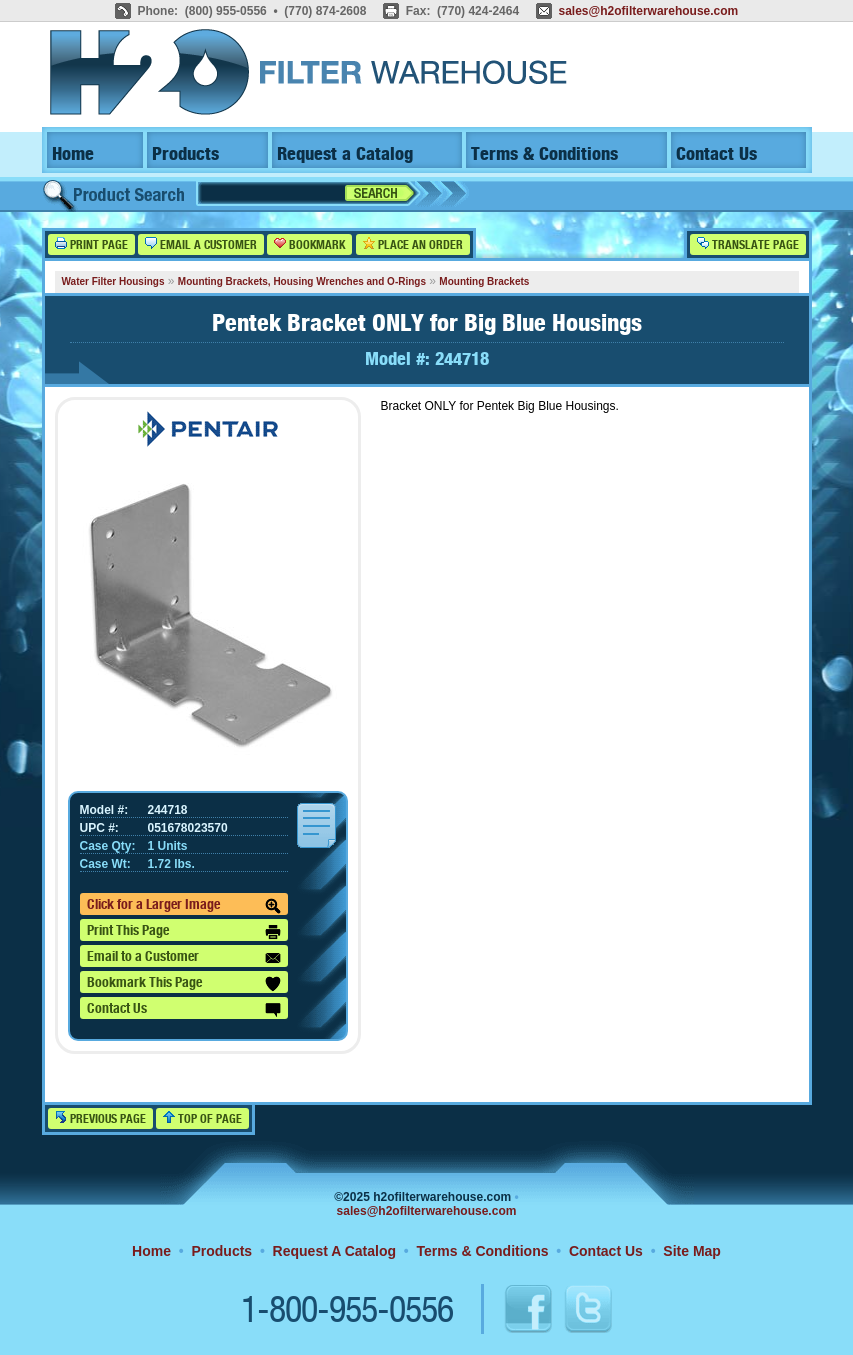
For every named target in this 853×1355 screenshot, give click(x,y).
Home (73, 154)
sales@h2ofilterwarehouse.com (648, 11)
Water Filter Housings (113, 281)
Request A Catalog (334, 1251)
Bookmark (309, 244)
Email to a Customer (184, 958)
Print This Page (184, 932)
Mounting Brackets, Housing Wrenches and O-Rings (302, 281)
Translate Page (748, 244)
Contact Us (716, 154)
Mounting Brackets (484, 281)
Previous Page (100, 1118)
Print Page (91, 244)
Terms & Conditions (544, 154)
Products (185, 154)
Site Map (692, 1251)
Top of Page (202, 1118)
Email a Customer (201, 244)
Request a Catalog (345, 154)
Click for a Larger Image (184, 906)
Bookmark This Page (184, 984)
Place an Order (413, 244)
